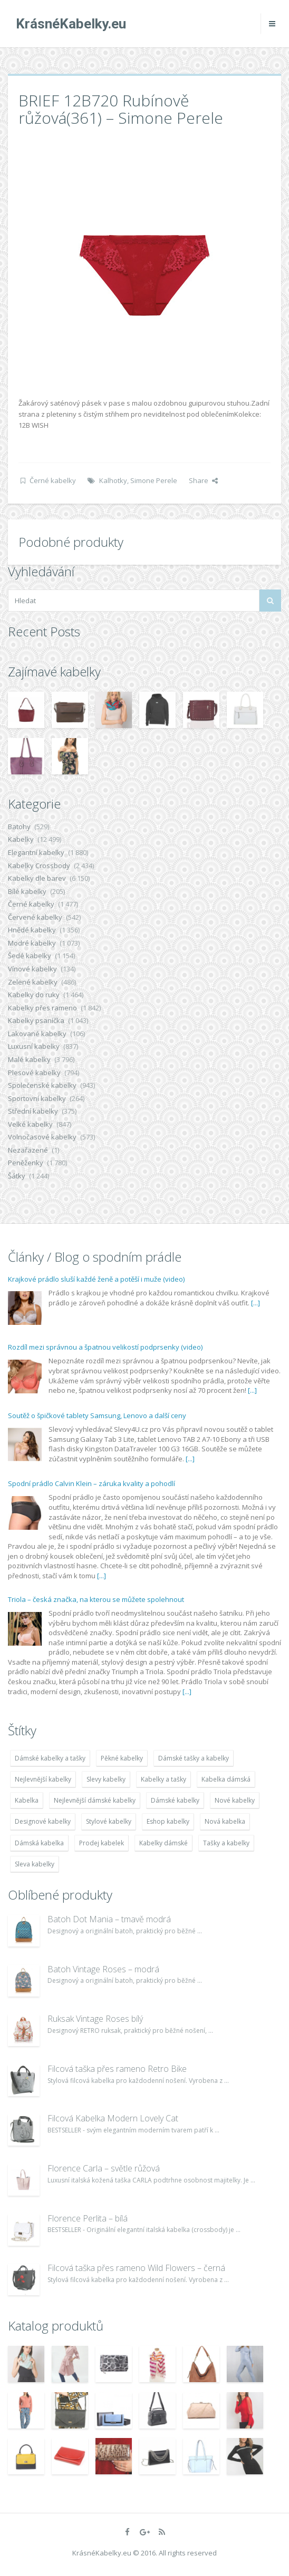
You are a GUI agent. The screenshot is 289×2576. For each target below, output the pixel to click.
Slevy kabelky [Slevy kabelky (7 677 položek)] (106, 1779)
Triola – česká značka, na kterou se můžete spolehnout (96, 1599)
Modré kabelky (32, 943)
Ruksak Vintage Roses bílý (95, 2018)
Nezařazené (28, 1150)
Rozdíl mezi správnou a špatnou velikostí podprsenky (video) (105, 1347)
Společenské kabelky (42, 1085)
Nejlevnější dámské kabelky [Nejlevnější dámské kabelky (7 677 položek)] (95, 1800)
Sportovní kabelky (37, 1098)
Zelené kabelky (32, 982)
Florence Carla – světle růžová (103, 2168)
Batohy (19, 826)
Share (203, 480)
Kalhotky (113, 480)
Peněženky (25, 1162)
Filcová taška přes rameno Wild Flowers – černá (136, 2268)
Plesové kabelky (34, 1072)
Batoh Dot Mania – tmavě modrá (109, 1919)
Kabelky (21, 839)
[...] (255, 1302)
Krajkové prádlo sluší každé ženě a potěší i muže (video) (96, 1279)
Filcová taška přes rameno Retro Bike (117, 2068)
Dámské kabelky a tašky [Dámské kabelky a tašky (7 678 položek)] (50, 1758)
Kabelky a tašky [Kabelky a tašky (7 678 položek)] (163, 1779)
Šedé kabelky (29, 955)
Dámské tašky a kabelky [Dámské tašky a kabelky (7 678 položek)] (193, 1758)
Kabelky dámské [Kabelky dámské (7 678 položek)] (163, 1842)
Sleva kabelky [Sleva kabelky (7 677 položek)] (34, 1864)
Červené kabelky (35, 917)
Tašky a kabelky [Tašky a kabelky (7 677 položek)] (226, 1842)
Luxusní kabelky (34, 1046)
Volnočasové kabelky (42, 1137)
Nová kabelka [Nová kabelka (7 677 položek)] (225, 1821)
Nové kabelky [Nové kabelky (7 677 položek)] (235, 1800)
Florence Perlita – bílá (87, 2218)
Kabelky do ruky (34, 994)
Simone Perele (153, 480)
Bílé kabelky (27, 891)
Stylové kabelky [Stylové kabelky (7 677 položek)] (108, 1821)
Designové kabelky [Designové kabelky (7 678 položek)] (43, 1821)
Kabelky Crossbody (39, 865)
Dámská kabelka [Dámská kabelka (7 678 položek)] (39, 1842)
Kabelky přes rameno (42, 1007)
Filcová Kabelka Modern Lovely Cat (112, 2118)
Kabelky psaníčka (36, 1020)
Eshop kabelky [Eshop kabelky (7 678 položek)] (168, 1821)
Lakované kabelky (37, 1033)
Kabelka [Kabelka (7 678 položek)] (26, 1800)
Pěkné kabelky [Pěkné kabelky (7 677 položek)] (122, 1758)
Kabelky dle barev (37, 878)
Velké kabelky (30, 1124)
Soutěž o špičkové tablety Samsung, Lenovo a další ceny (97, 1415)
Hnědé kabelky (32, 930)
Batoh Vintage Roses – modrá (103, 1969)
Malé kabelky (29, 1059)
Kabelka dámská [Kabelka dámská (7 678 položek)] (226, 1779)
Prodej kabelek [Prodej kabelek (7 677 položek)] (101, 1842)
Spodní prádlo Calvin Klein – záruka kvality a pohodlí (91, 1483)
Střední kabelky (33, 1111)
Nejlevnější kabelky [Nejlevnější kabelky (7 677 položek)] (43, 1779)
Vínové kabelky (32, 969)
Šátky (16, 1176)
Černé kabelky (53, 480)
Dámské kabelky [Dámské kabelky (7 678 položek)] (175, 1800)
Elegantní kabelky (36, 852)
